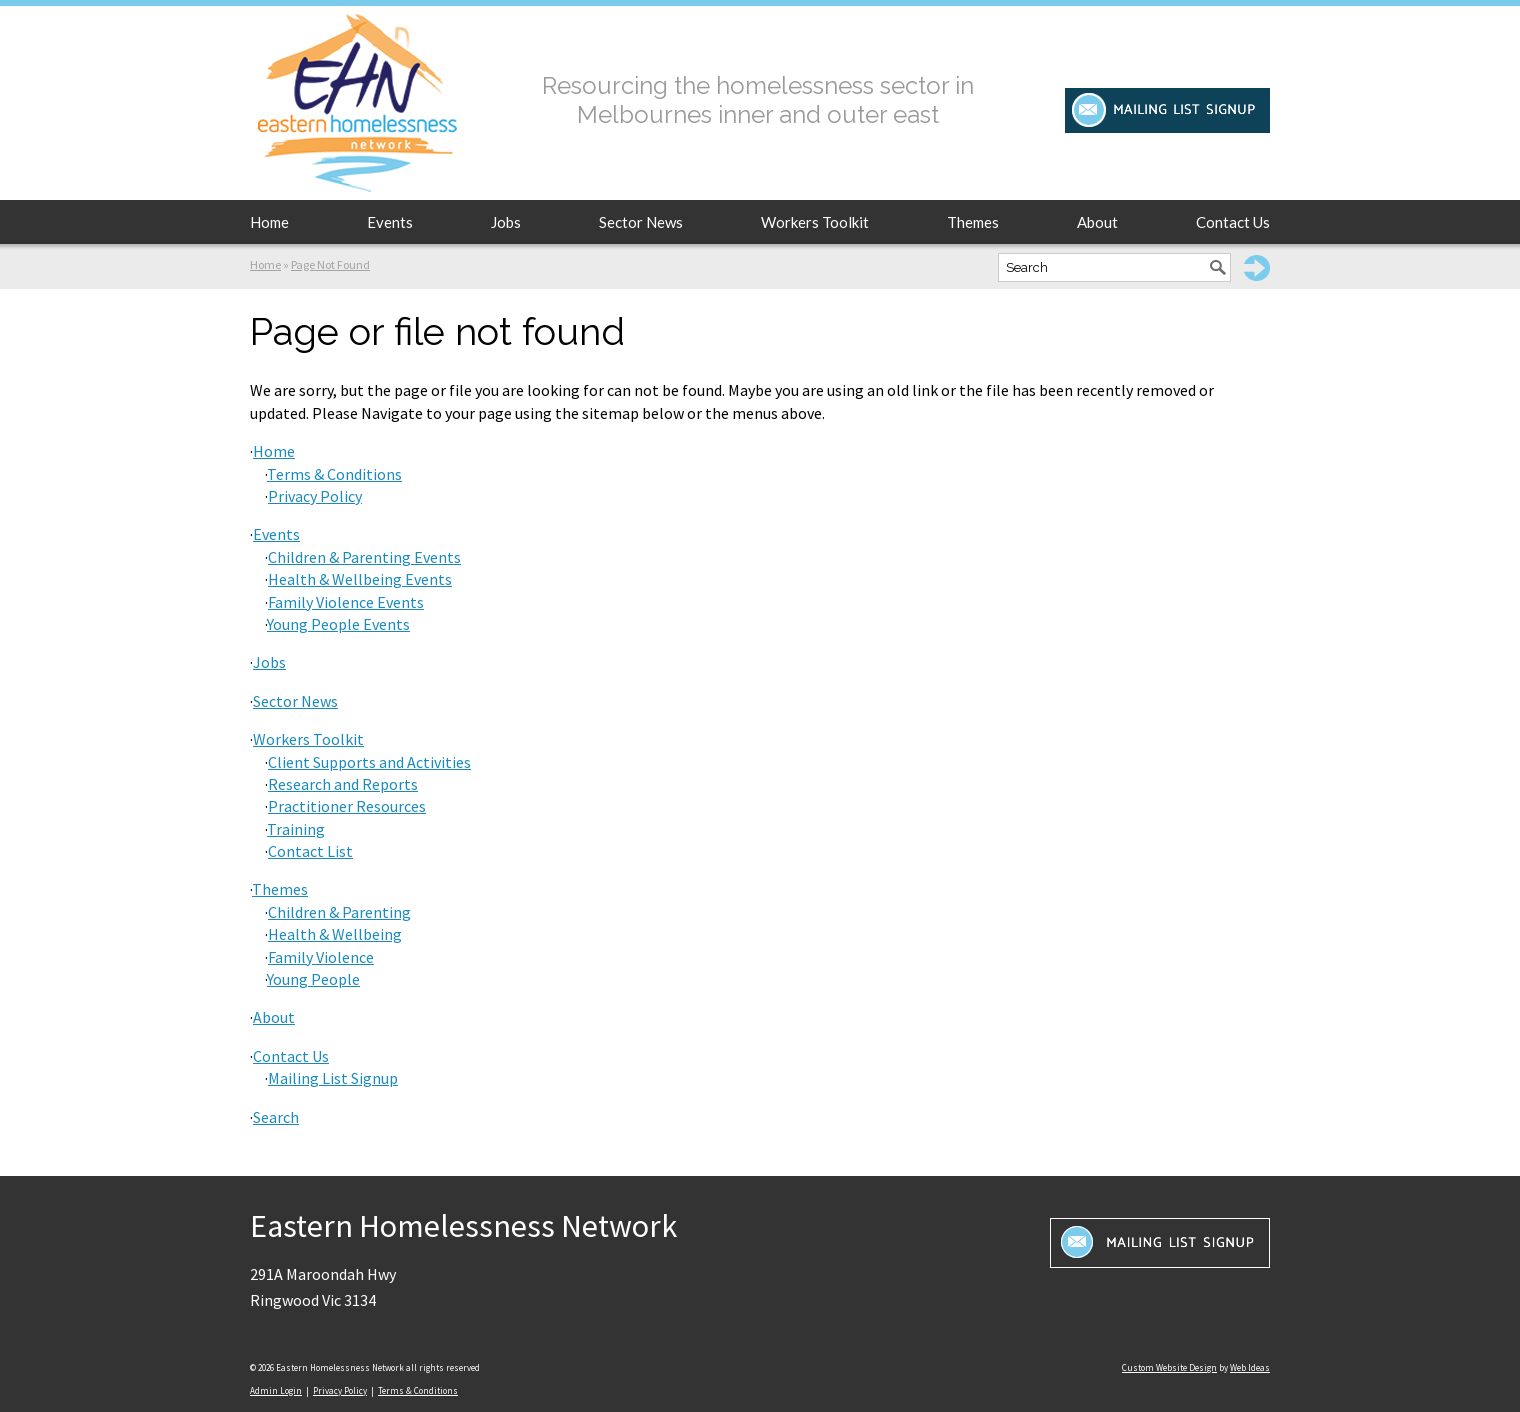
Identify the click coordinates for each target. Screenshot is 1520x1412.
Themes (973, 222)
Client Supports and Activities (369, 762)
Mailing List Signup (333, 1078)
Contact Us (1233, 222)
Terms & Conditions (334, 474)
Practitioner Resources (347, 806)
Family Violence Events (346, 602)
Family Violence (321, 957)
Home (269, 222)
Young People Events (338, 624)
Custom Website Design (1169, 1367)
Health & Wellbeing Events (360, 579)
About (1097, 222)
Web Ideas (1250, 1367)
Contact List (310, 851)
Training (296, 829)
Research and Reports (343, 784)
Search (276, 1117)
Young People (313, 979)
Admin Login (276, 1390)
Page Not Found (330, 264)
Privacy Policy (315, 496)
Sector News (641, 222)
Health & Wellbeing (335, 934)
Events (390, 222)
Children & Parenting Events (364, 557)
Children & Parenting (339, 912)
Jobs (506, 222)
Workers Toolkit (815, 222)
